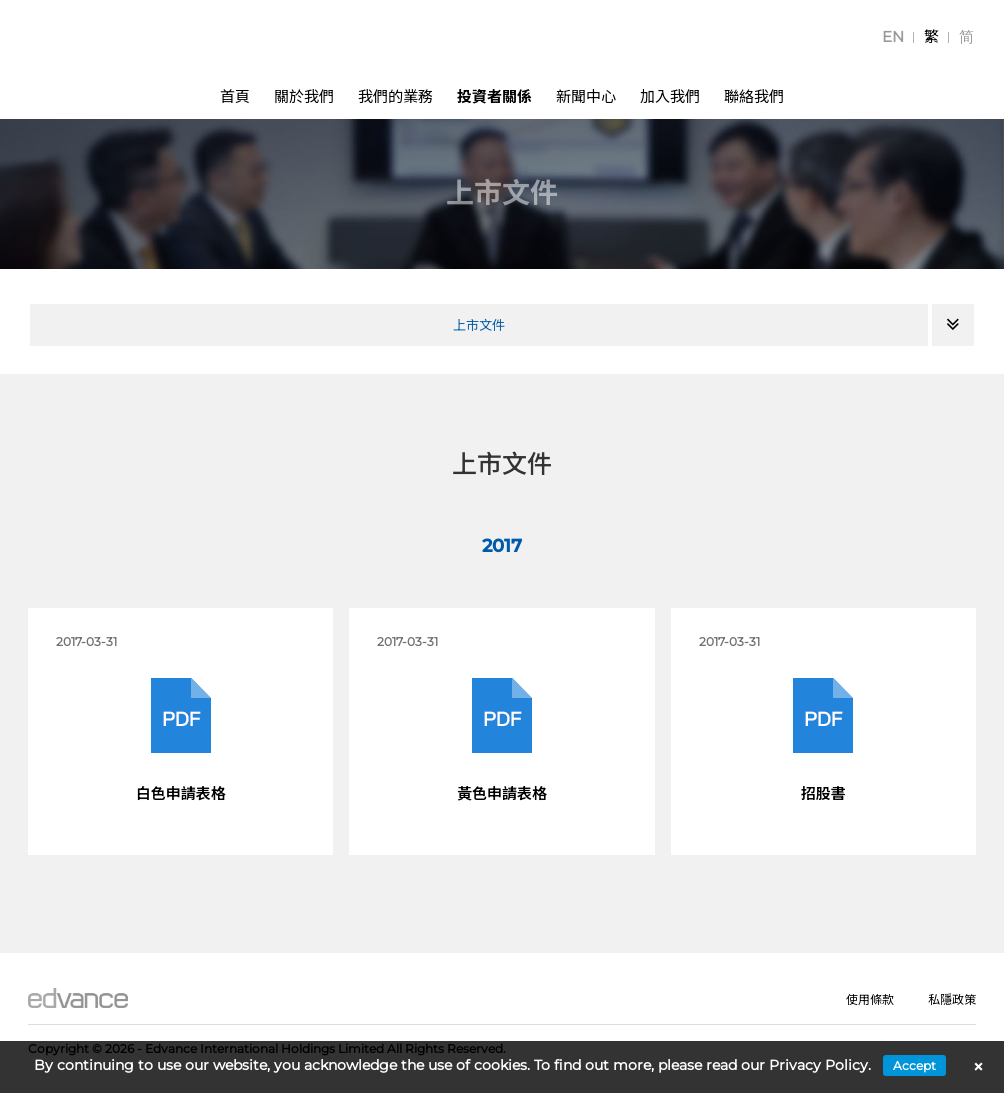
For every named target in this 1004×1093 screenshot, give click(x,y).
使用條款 (870, 999)
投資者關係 (494, 96)
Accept (914, 1065)
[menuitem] (893, 36)
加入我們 (670, 96)
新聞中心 (586, 96)
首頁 (235, 96)
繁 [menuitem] (931, 36)
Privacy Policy (818, 1065)
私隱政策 (952, 999)
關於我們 (304, 96)
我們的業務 (395, 96)
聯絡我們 (754, 96)
